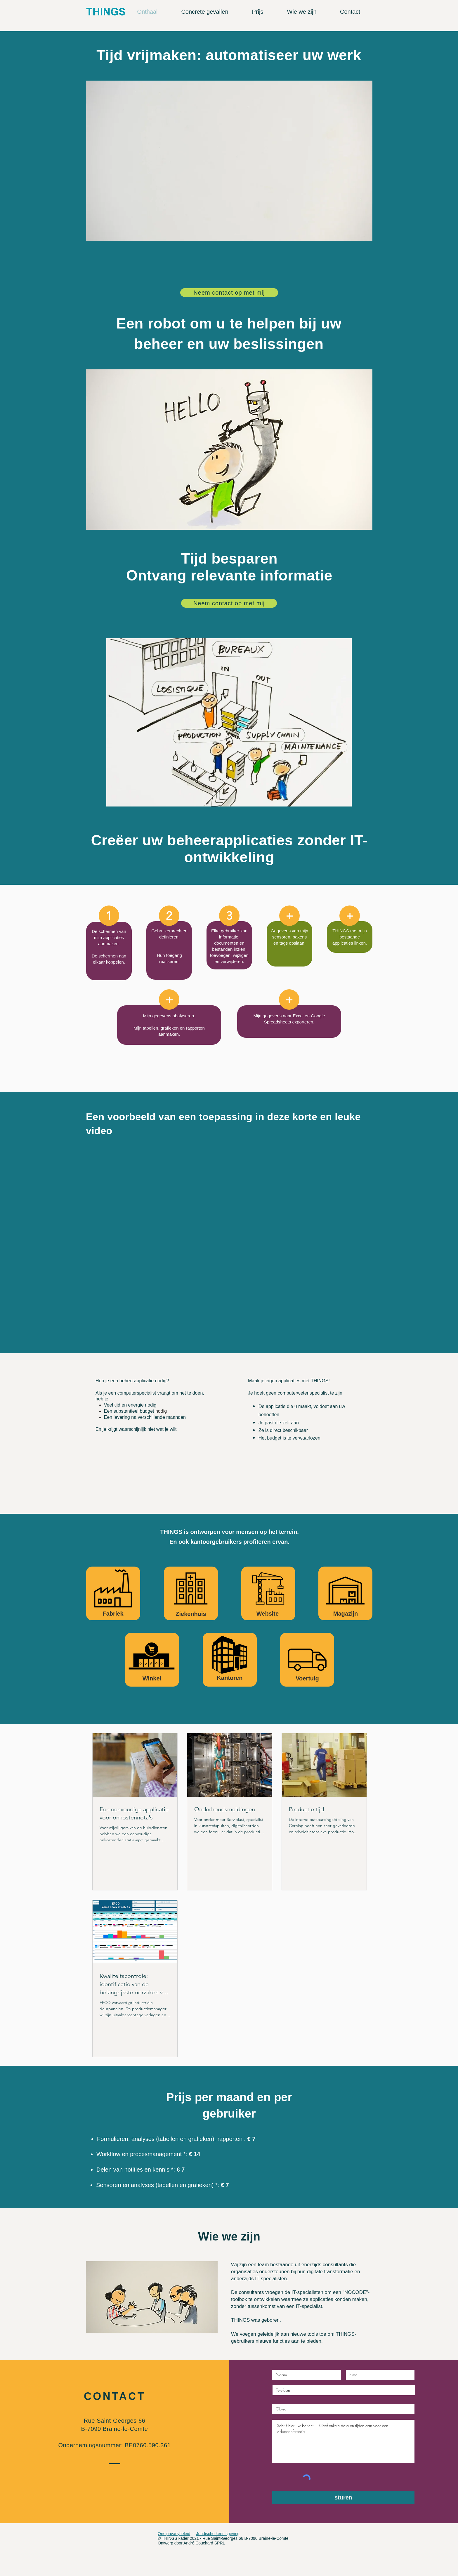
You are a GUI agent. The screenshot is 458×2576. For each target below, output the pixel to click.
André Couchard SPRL (204, 2543)
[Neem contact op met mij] (229, 292)
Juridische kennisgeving (218, 2533)
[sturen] (343, 2497)
